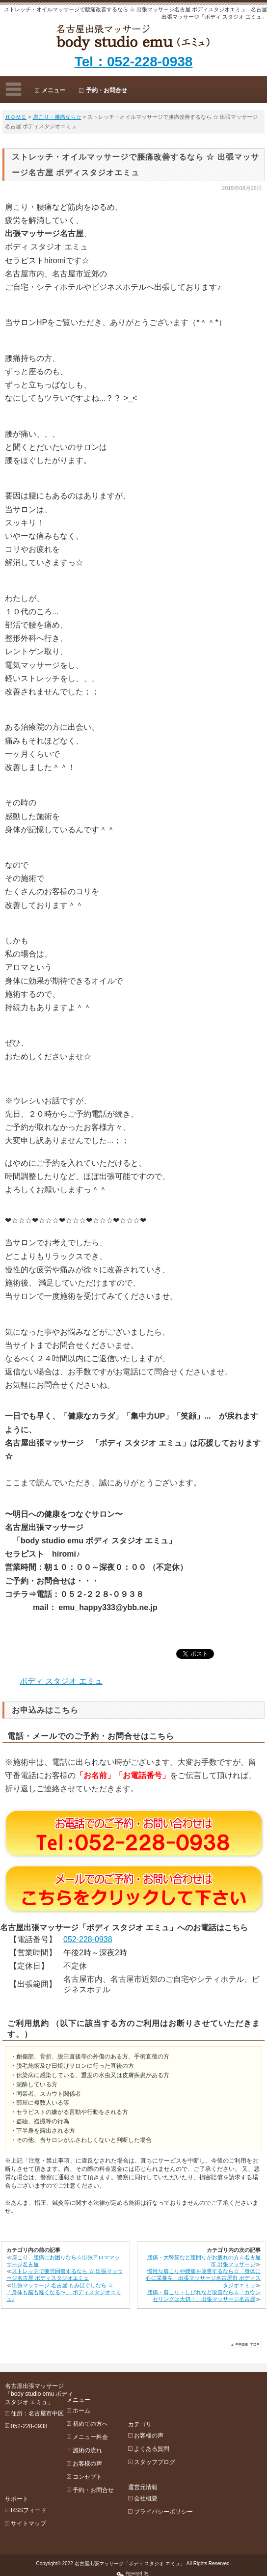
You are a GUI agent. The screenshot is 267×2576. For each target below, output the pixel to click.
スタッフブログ (188, 2423)
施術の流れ (104, 2436)
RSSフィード (29, 2461)
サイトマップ (28, 2474)
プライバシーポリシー (197, 2472)
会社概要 (179, 2459)
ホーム (98, 2396)
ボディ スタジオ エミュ (61, 1681)
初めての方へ (107, 2410)
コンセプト (104, 2463)
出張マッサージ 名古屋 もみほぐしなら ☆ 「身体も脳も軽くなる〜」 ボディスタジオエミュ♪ (63, 2292)
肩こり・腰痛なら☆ (57, 117)
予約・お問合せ (106, 90)
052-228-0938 (87, 1939)
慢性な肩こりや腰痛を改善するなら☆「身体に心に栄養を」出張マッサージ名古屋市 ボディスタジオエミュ (203, 2278)
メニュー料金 (107, 2423)
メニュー (53, 90)
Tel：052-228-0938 (134, 61)
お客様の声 (104, 2449)
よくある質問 (185, 2410)
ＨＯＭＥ (16, 117)
